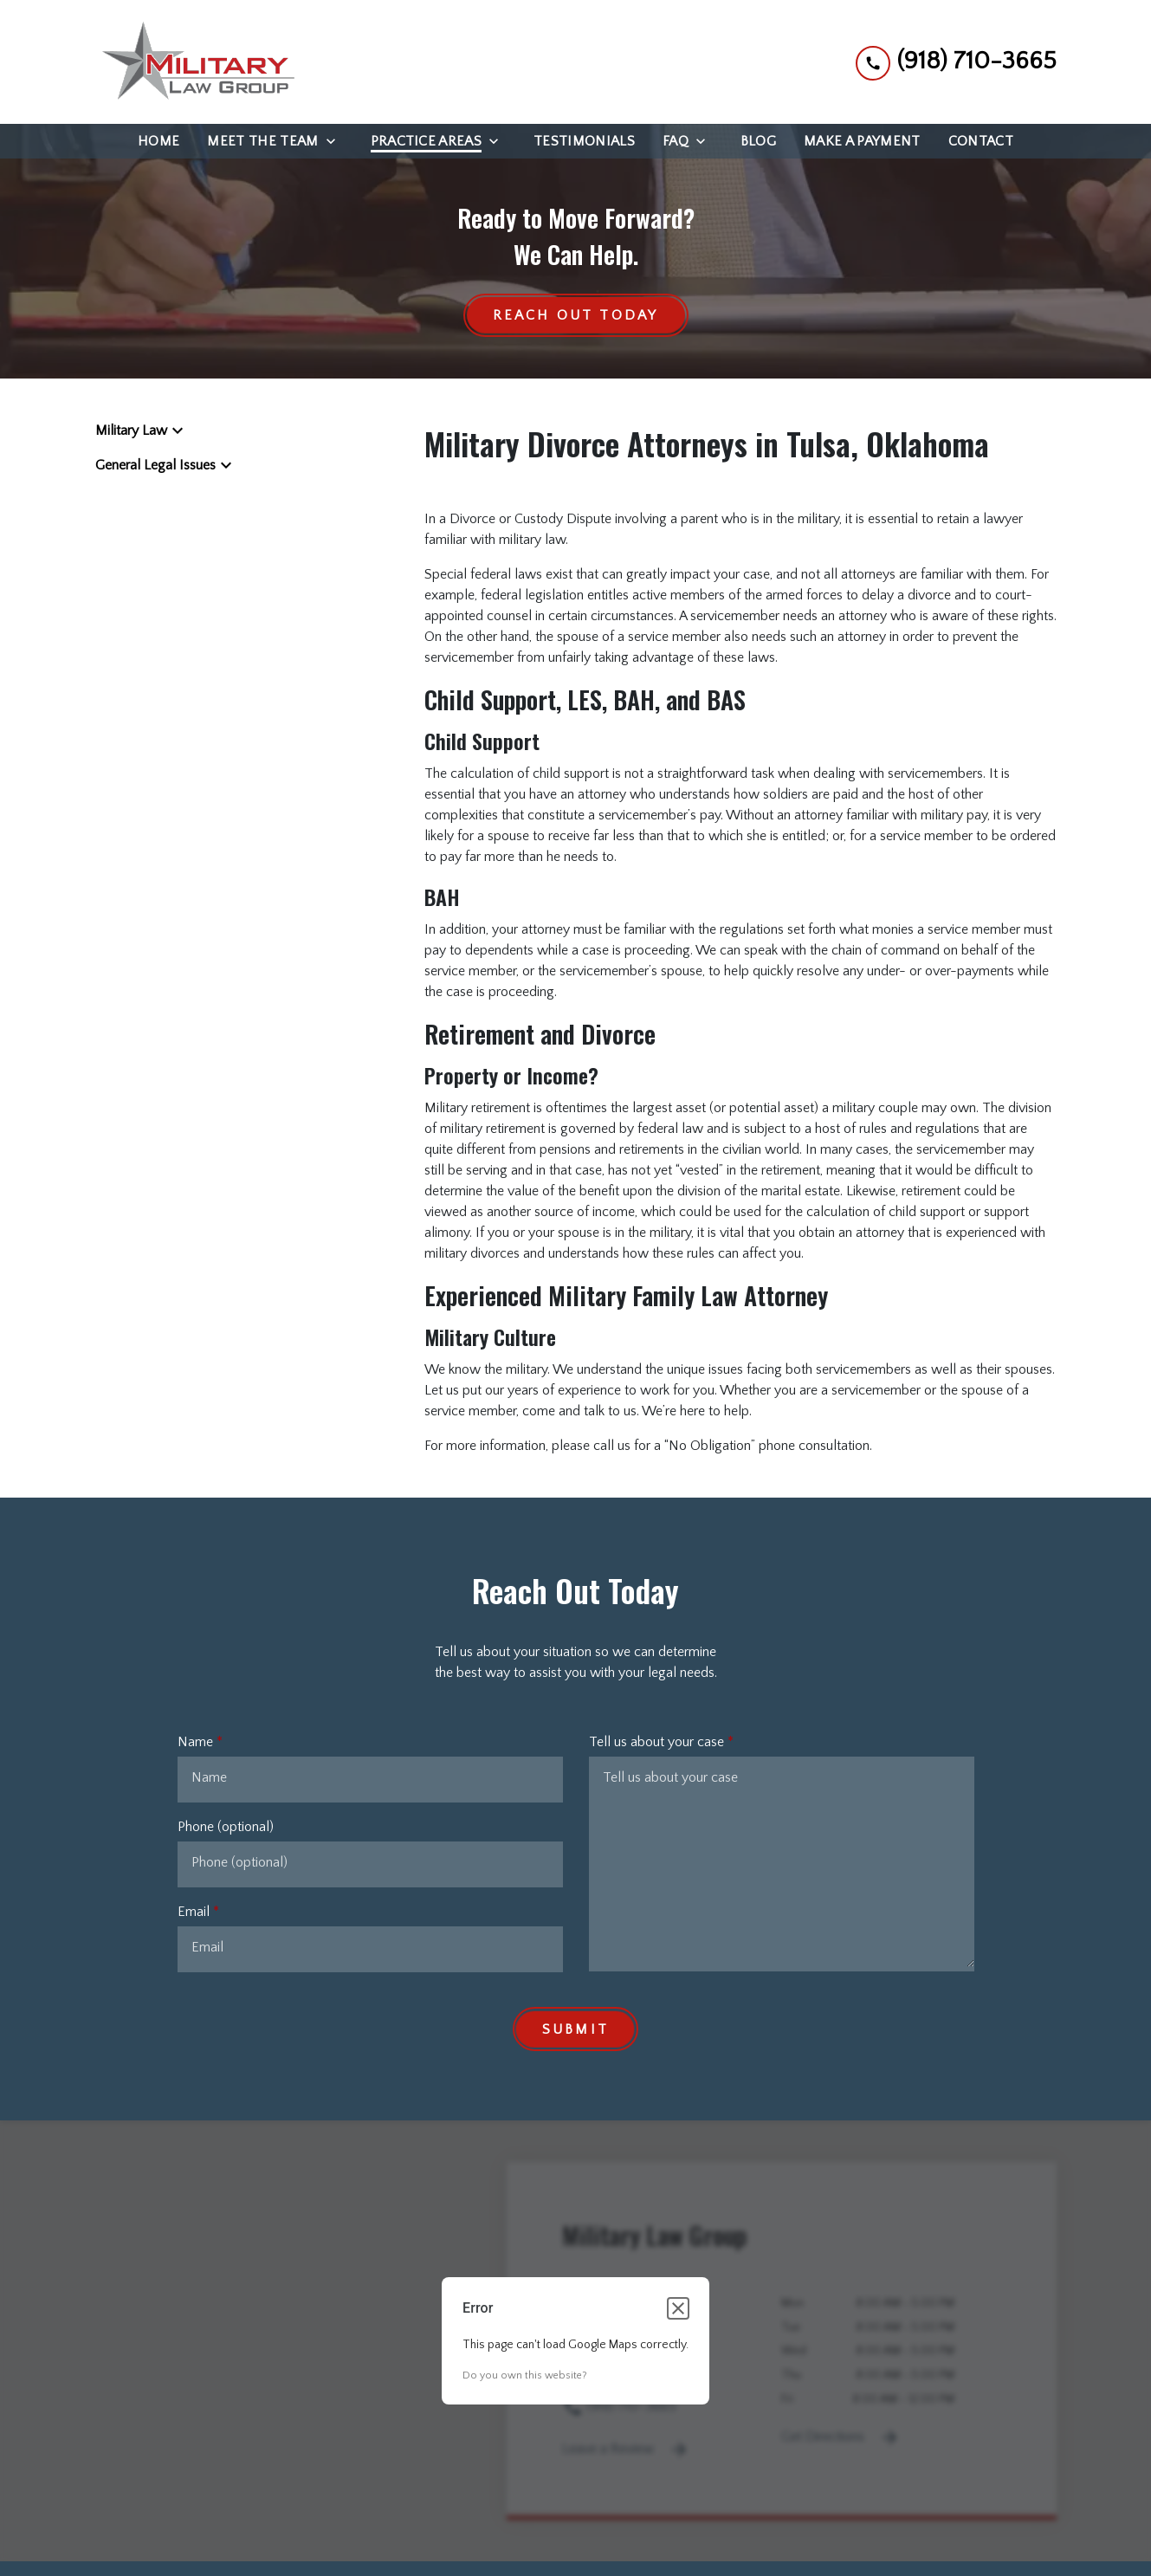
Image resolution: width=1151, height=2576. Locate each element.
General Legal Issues (155, 466)
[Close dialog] (678, 2309)
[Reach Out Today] (576, 316)
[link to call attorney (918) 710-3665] (956, 62)
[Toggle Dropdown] (336, 141)
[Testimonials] (584, 141)
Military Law (131, 431)
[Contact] (980, 141)
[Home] (158, 141)
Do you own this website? (524, 2376)
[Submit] (575, 2029)
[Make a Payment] (862, 141)
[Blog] (758, 141)
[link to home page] (194, 62)
